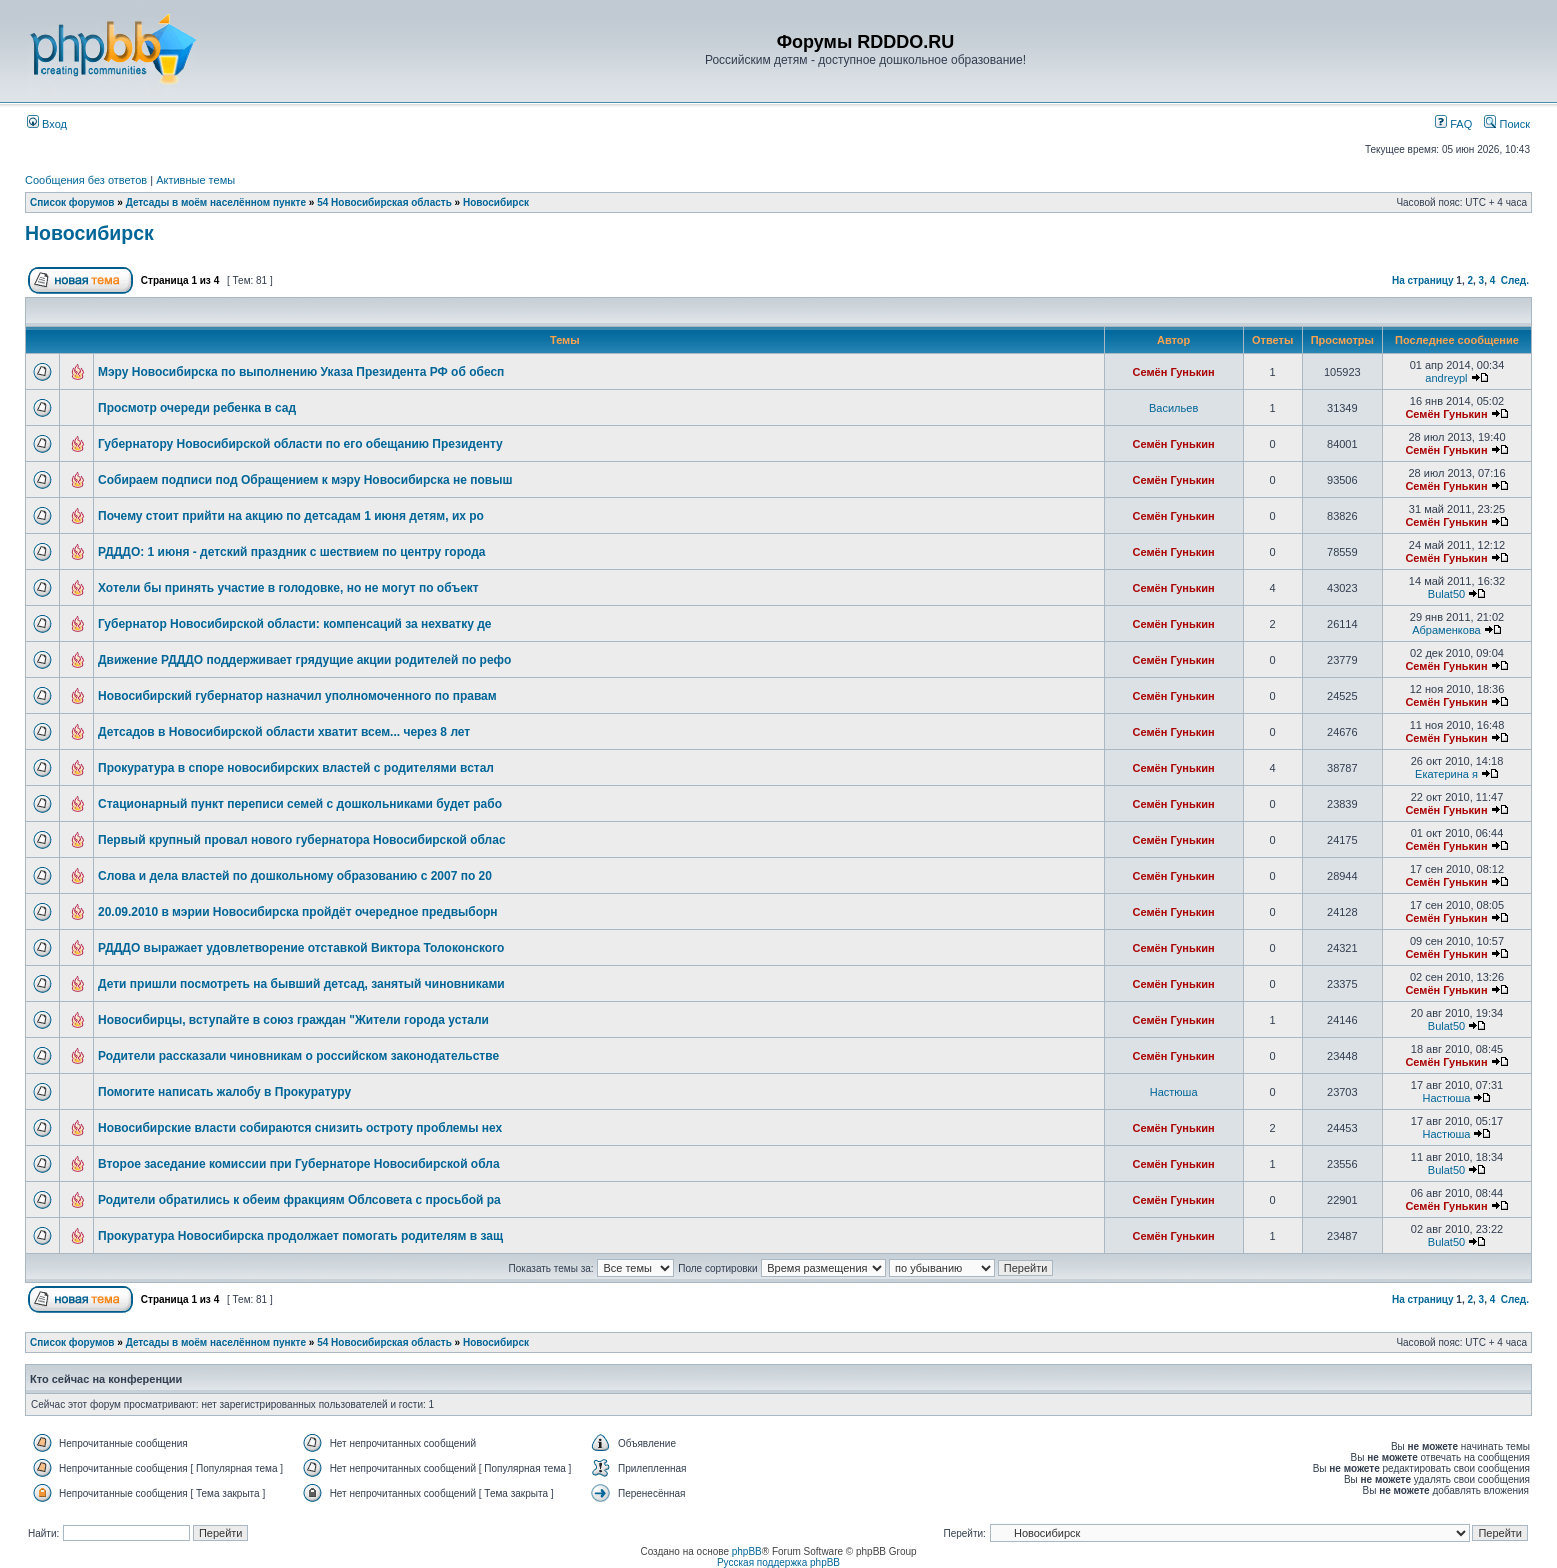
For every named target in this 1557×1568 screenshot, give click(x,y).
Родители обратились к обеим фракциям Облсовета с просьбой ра (299, 1200)
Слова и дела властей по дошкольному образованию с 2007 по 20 (295, 876)
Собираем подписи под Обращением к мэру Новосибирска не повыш (305, 480)
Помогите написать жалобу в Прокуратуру (224, 1092)
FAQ (1453, 124)
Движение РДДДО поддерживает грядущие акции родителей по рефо (304, 660)
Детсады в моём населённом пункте (216, 202)
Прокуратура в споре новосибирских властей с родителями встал (296, 768)
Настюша (1174, 1092)
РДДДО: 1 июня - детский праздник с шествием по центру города (291, 552)
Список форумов (72, 202)
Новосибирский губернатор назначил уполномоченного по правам (297, 696)
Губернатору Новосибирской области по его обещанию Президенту (300, 444)
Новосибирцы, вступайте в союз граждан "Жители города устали (293, 1020)
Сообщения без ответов (86, 180)
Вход (47, 124)
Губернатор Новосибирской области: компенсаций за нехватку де (295, 624)
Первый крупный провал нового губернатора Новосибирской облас (302, 840)
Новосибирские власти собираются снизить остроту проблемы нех (300, 1128)
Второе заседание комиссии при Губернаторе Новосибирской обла (299, 1164)
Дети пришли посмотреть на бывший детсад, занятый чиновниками (301, 984)
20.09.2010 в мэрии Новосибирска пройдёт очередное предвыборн (298, 912)
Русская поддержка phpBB (778, 1562)
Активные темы (195, 180)
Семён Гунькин (1174, 372)
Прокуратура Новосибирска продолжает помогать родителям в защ (300, 1236)
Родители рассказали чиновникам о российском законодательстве (298, 1056)
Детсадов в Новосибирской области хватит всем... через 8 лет (284, 732)
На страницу (1423, 280)
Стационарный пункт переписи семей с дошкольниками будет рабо (300, 804)
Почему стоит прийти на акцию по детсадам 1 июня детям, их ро (291, 516)
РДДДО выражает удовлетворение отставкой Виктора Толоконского (301, 948)
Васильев (1173, 408)
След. (1515, 280)
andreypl (1446, 378)
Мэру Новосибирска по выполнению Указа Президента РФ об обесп (301, 372)
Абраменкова (1446, 630)
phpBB (747, 1551)
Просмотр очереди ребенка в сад (197, 408)
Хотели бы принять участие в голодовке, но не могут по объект (288, 588)
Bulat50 (1446, 594)
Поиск (1507, 124)
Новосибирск (496, 202)
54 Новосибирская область (384, 202)
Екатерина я (1446, 774)
